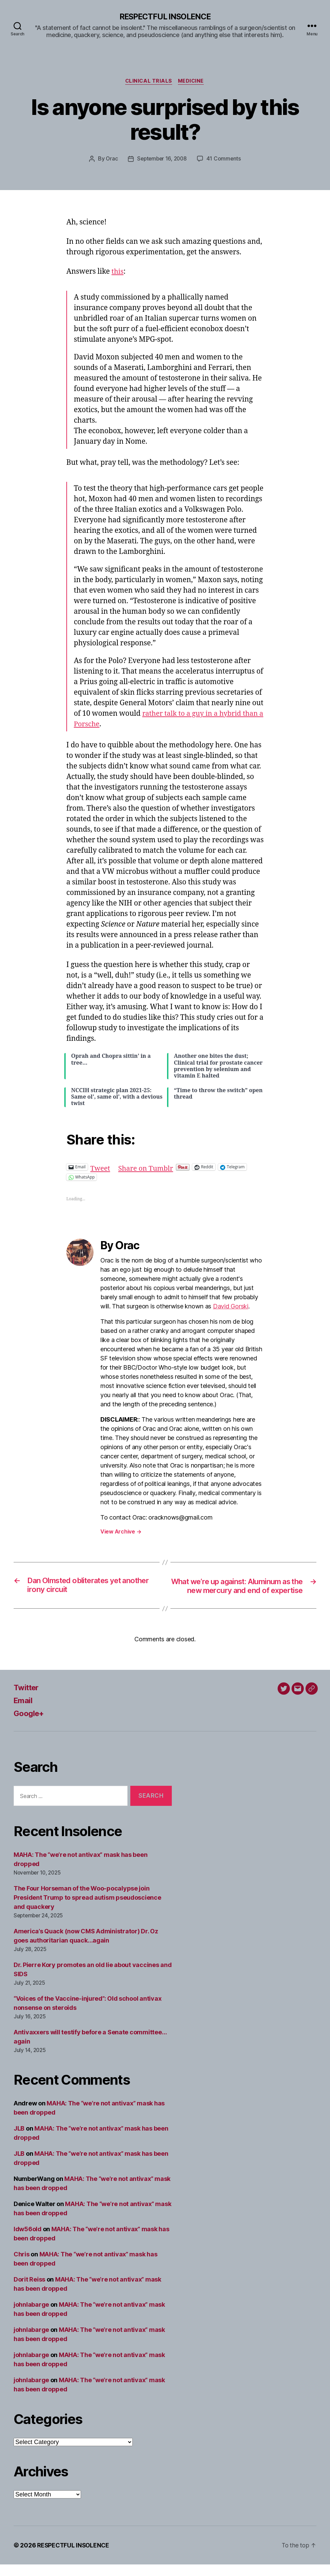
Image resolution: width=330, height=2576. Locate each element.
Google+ (30, 1725)
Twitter (27, 1699)
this (118, 272)
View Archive (120, 1532)
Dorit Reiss (29, 2290)
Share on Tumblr (148, 1167)
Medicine (192, 82)
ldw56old (28, 2240)
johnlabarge (31, 2316)
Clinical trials (148, 82)
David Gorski (230, 1307)
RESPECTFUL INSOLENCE (165, 17)
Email (24, 1712)
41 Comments (225, 159)
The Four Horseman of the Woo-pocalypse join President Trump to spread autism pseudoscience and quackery (87, 1909)
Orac (110, 159)
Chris (22, 2265)
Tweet (100, 1167)
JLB (19, 2139)
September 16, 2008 (162, 159)
